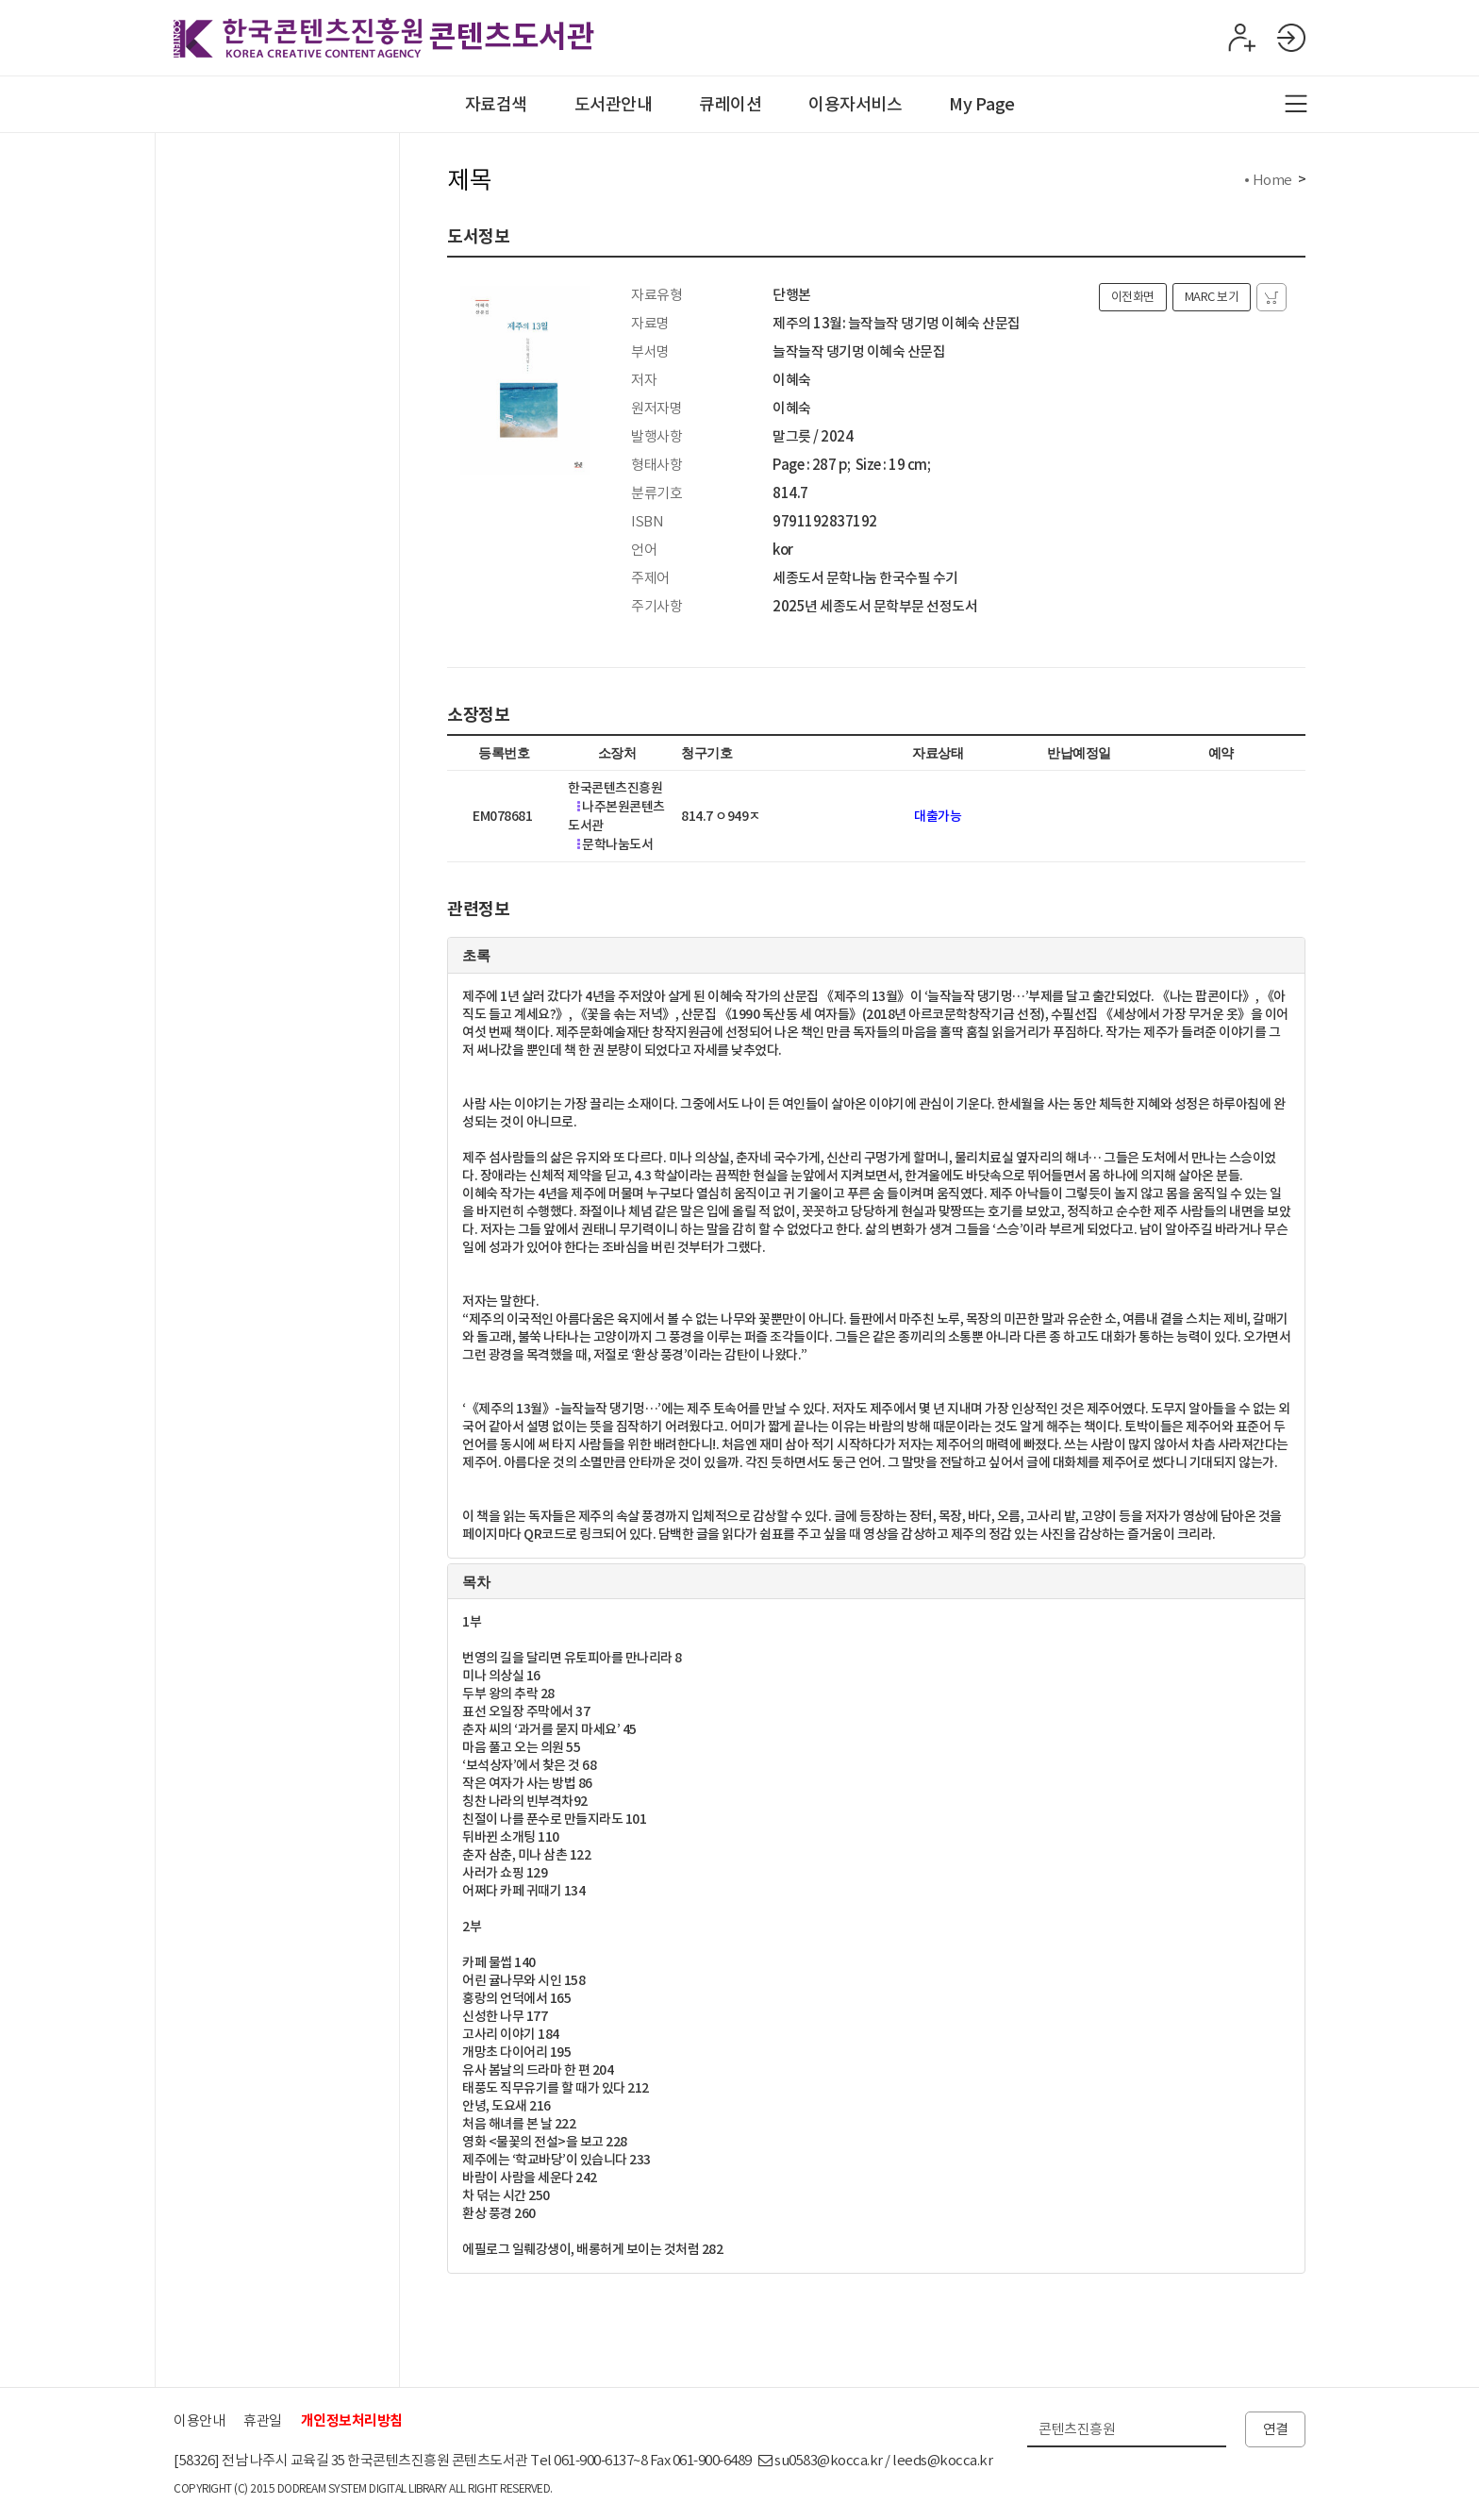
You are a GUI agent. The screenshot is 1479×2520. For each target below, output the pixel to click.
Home (1272, 180)
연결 (1275, 2429)
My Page (982, 104)
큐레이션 (730, 104)
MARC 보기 (1212, 297)
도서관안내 (613, 104)
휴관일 (262, 2420)
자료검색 (496, 104)
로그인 (1289, 38)
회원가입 (1239, 38)
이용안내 (199, 2420)
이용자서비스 (855, 104)
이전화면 (1133, 297)
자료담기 (1271, 297)
